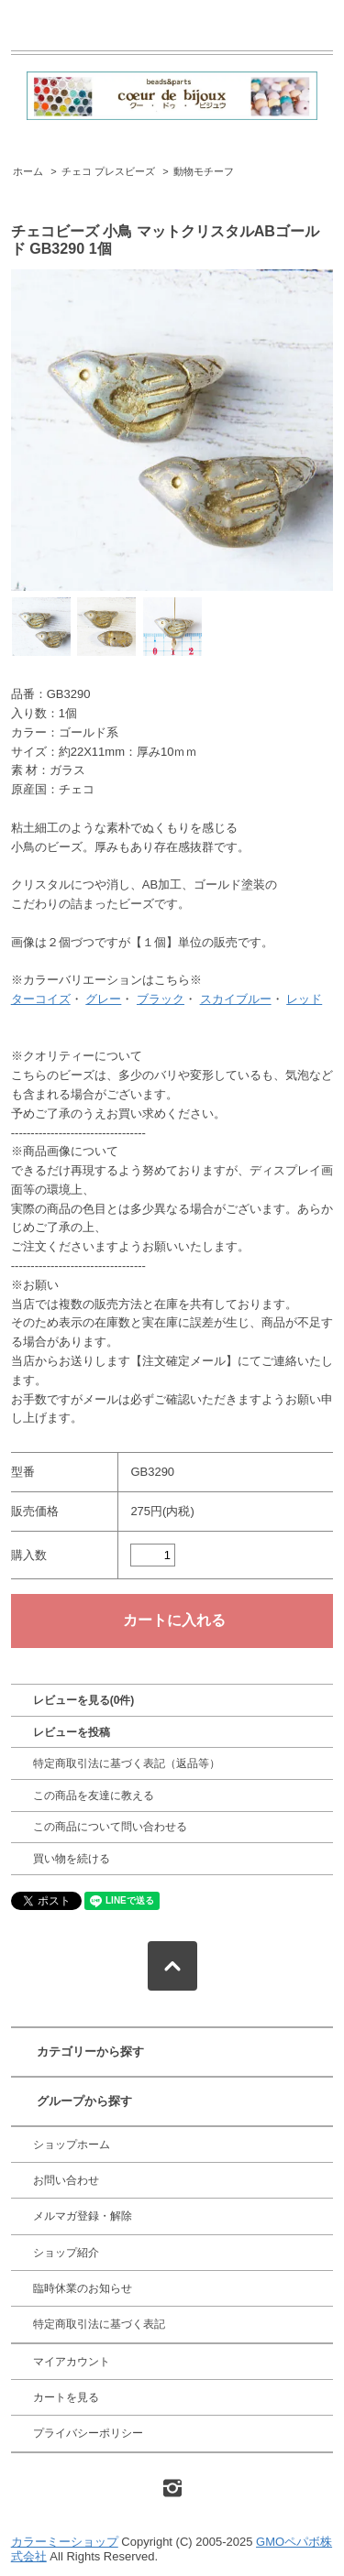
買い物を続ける (71, 1858)
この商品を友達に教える (93, 1795)
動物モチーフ (203, 171)
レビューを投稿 (71, 1732)
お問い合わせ (66, 2180)
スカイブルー (236, 999)
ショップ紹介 (66, 2252)
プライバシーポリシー (88, 2433)
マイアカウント (71, 2361)
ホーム (28, 171)
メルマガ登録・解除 (82, 2216)
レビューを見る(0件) (84, 1700)
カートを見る (66, 2397)
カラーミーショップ (64, 2542)
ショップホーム (71, 2144)
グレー (103, 999)
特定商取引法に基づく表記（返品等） (126, 1763)
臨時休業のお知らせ (82, 2288)
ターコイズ (41, 999)
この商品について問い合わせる (110, 1826)
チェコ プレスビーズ (108, 171)
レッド (304, 999)
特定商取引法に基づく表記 (99, 2324)
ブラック (160, 999)
